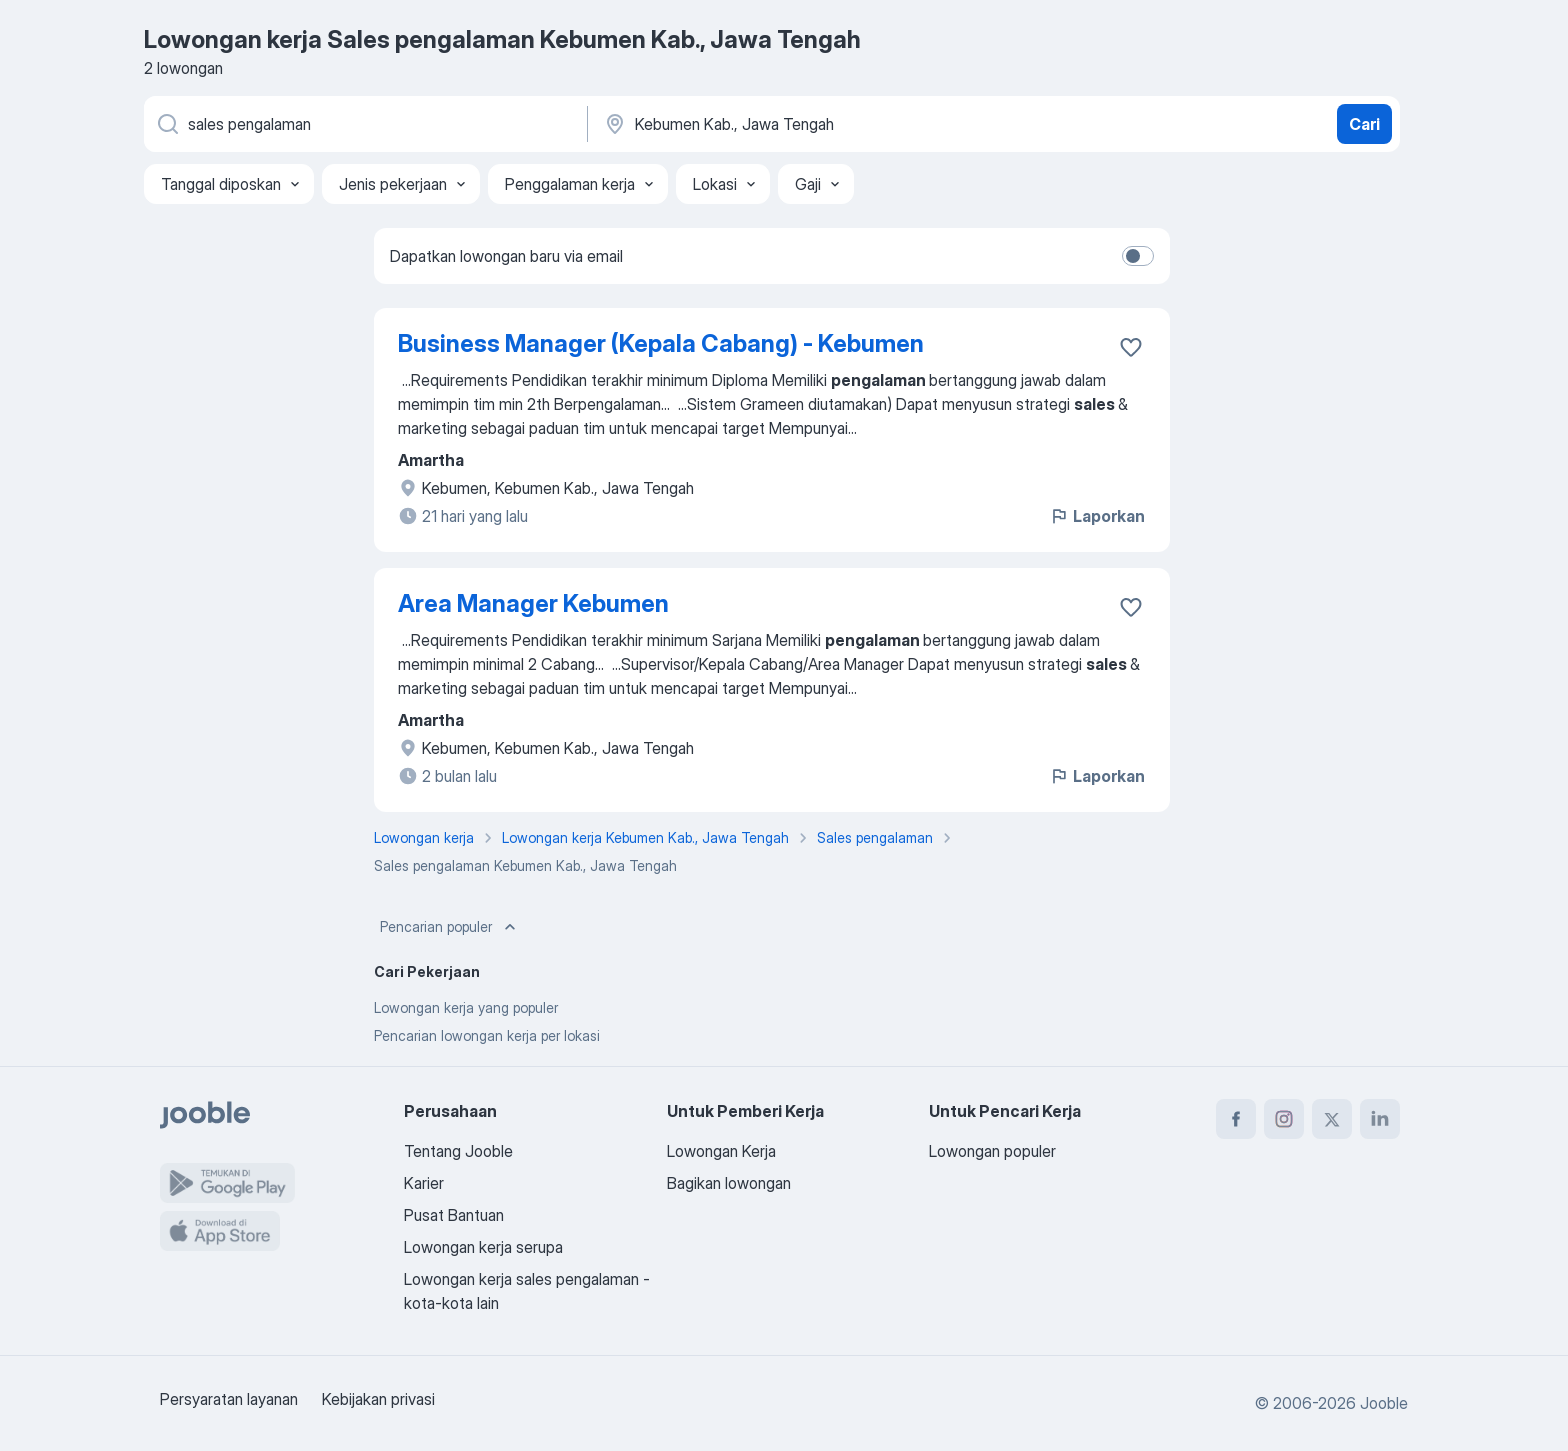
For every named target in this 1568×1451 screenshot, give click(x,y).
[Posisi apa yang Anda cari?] (364, 124)
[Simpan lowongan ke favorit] (1131, 347)
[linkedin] (1380, 1119)
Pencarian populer (450, 927)
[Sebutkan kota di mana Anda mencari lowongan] (811, 124)
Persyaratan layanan (229, 1399)
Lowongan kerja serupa (483, 1247)
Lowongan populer (992, 1151)
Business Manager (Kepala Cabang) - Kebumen (661, 343)
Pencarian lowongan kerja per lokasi (487, 1035)
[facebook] (1236, 1119)
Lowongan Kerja (721, 1151)
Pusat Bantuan (454, 1215)
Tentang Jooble (458, 1151)
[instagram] (1284, 1119)
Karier (424, 1183)
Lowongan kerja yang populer (466, 1007)
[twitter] (1332, 1119)
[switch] (1138, 256)
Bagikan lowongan (729, 1183)
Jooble (1384, 1403)
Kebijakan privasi (378, 1399)
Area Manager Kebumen (533, 603)
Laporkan (1097, 516)
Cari (1364, 124)
